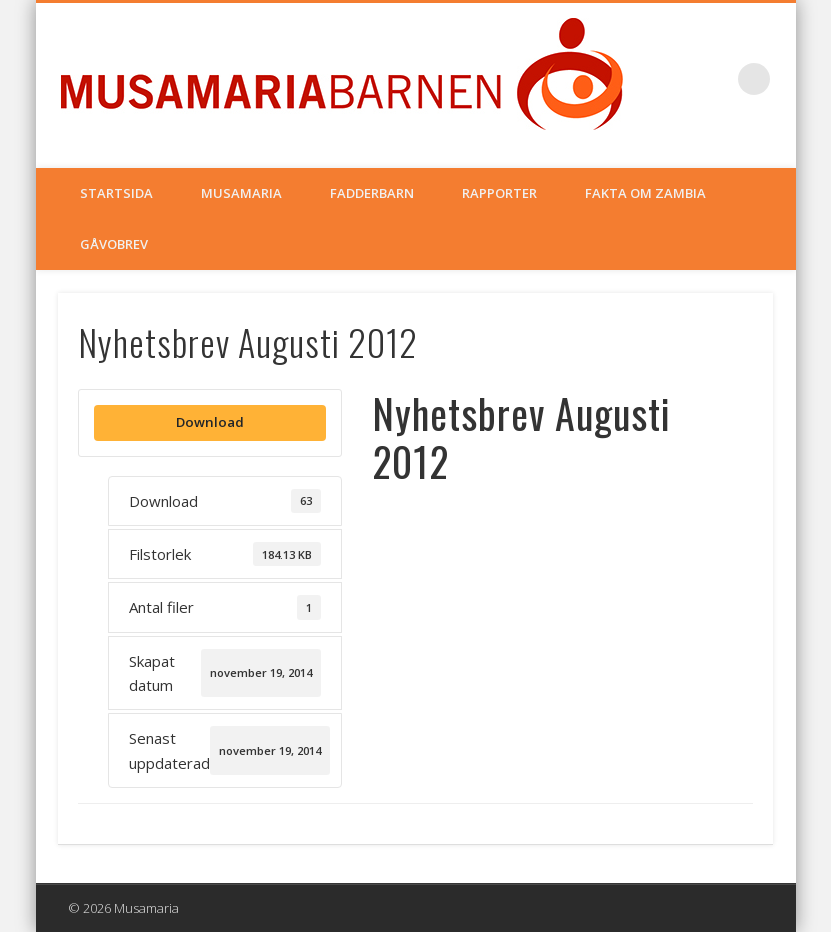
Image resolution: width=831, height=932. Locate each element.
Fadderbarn (372, 193)
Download (210, 422)
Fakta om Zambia (645, 193)
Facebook (713, 79)
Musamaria (241, 193)
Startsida (116, 193)
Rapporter (499, 193)
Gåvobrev (114, 244)
